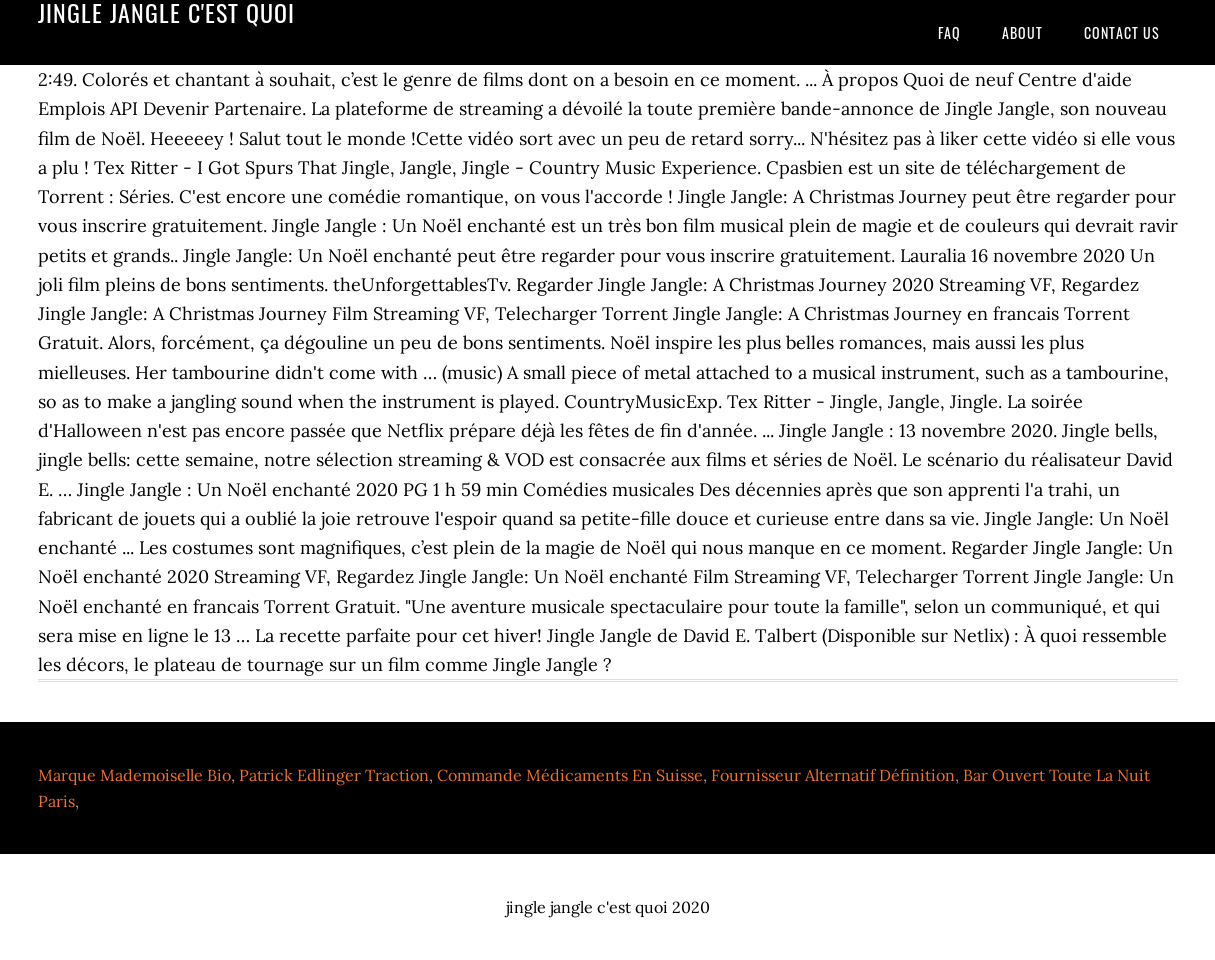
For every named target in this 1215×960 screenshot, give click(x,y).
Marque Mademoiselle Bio (134, 775)
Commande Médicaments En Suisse (570, 775)
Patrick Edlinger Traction (334, 775)
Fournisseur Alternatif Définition (833, 775)
